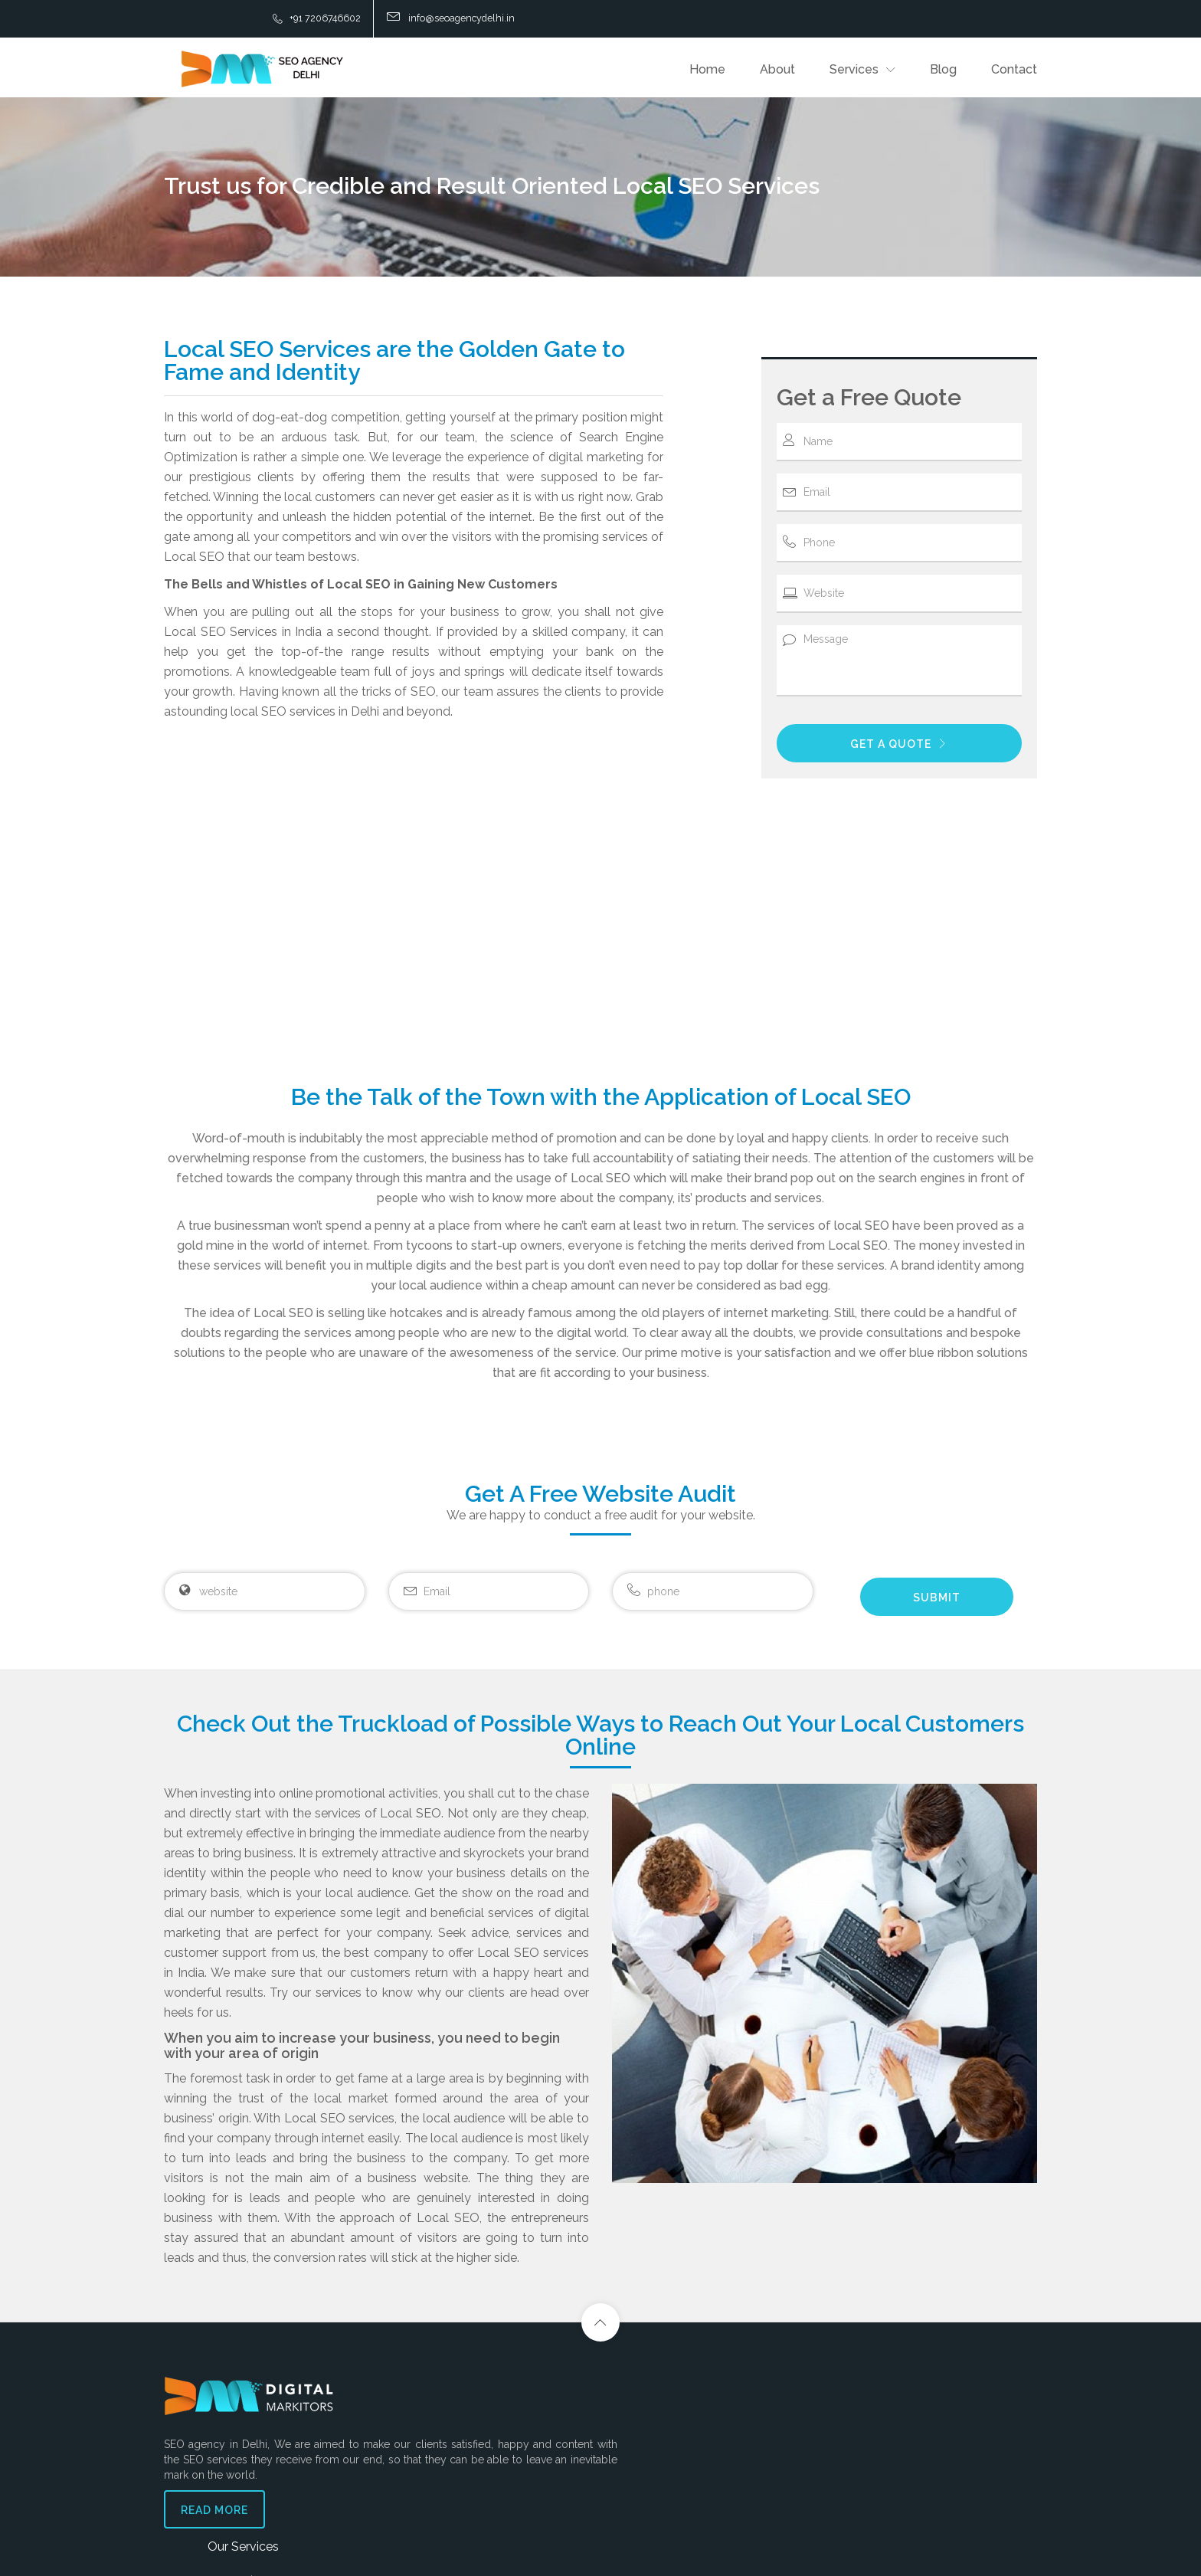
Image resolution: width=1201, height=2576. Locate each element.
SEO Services (456, 2394)
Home (707, 69)
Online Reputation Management (499, 2509)
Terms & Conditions (731, 2440)
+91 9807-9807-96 (912, 2472)
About (777, 69)
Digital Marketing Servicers (487, 2463)
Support (711, 2363)
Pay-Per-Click (457, 2440)
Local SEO (449, 2486)
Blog (943, 69)
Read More (214, 2520)
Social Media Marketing (479, 2417)
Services (854, 69)
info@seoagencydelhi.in (922, 2441)
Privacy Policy (719, 2417)
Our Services (461, 2363)
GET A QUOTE (899, 742)
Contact (1014, 69)
